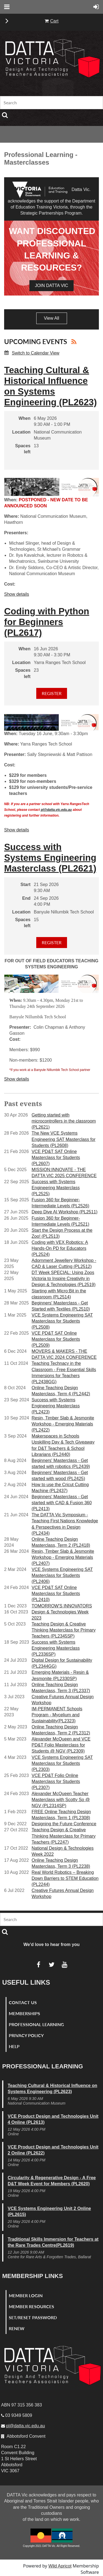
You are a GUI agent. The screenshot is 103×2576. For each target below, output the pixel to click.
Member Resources (31, 2306)
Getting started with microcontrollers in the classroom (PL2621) (64, 1121)
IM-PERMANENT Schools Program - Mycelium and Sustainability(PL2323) (57, 1714)
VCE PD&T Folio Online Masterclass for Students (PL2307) (56, 1781)
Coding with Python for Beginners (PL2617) (46, 622)
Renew (16, 2328)
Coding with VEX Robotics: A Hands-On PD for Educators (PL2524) (60, 1248)
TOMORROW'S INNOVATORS (62, 1606)
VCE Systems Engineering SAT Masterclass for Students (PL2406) (62, 1575)
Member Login (26, 2295)
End (26, 898)
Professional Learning (36, 2024)
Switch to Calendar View (35, 353)
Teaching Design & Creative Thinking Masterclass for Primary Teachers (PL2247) (64, 1835)
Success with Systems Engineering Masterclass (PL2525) (56, 1187)
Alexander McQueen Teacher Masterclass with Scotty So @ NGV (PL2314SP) (61, 1799)
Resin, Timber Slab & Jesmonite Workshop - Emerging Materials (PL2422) (63, 1424)
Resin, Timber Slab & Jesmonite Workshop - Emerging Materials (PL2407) (63, 1557)
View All (51, 318)
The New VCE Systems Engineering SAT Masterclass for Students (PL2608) (63, 1139)
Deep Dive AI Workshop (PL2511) (65, 1212)
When (24, 418)
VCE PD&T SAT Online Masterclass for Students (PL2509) (56, 1339)
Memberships (24, 2013)
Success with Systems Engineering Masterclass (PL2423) (56, 1405)
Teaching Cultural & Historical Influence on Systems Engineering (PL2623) (50, 386)
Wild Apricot (59, 2566)
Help (14, 2046)
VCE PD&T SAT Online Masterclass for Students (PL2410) (56, 1593)
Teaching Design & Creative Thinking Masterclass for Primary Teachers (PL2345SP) (64, 1630)
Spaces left (22, 448)
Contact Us (23, 2002)
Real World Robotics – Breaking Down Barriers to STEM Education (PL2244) (65, 1878)
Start (25, 884)
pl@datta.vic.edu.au (56, 810)
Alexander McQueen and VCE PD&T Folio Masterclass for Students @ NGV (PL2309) (61, 1745)
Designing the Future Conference (64, 1823)
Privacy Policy (26, 2035)
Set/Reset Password (33, 2317)
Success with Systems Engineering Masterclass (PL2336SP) (56, 1648)
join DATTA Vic (51, 285)
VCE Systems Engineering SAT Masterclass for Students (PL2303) (62, 1763)
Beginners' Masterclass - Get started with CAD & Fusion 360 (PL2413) (62, 1502)
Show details (16, 594)
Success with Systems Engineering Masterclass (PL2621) (50, 857)
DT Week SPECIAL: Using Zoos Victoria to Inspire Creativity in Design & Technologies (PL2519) (64, 1278)
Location (21, 432)
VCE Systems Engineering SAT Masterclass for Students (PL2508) (62, 1321)
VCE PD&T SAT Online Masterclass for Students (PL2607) (56, 1157)
